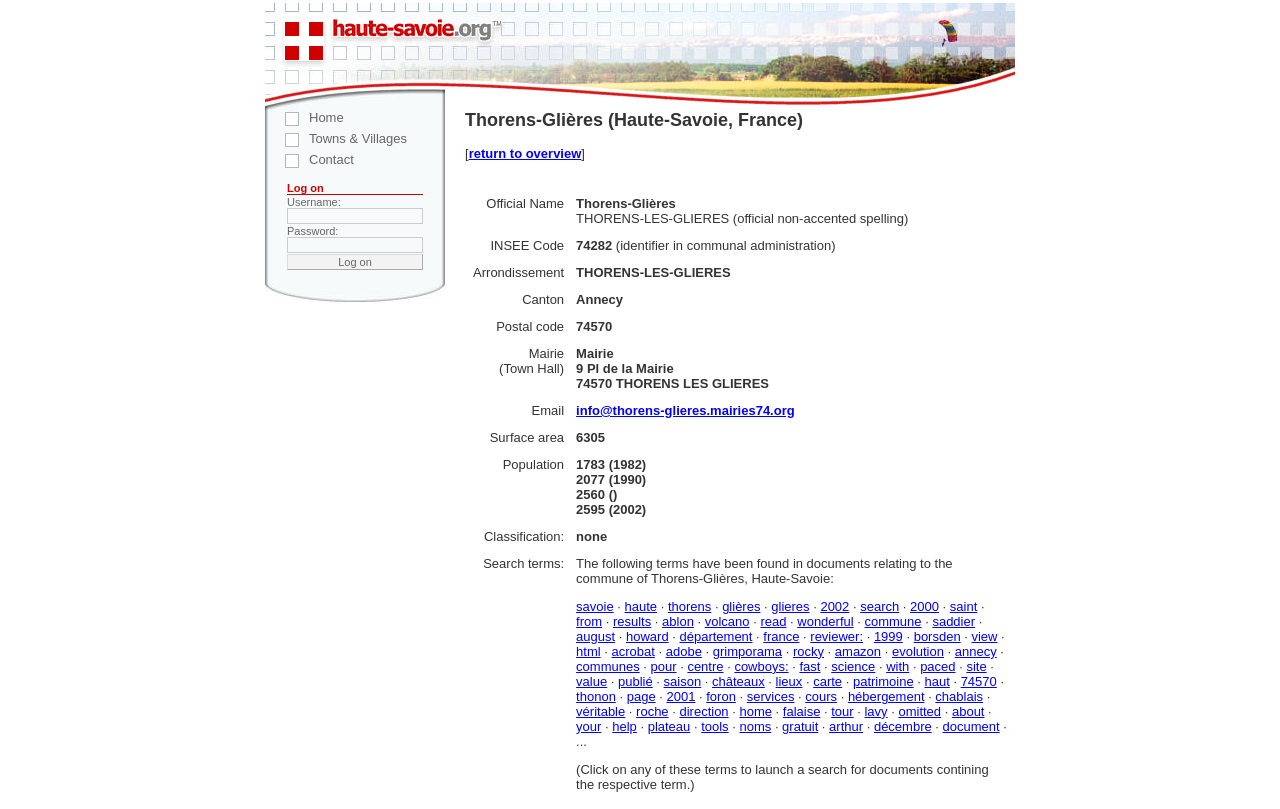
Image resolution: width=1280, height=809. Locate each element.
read (773, 621)
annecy (976, 651)
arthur (846, 726)
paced (937, 666)
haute (641, 606)
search (879, 606)
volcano (727, 621)
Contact (309, 159)
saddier (953, 621)
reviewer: (836, 636)
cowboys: (761, 666)
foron (721, 696)
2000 (924, 606)
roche (652, 711)
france (781, 636)
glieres (790, 606)
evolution (918, 651)
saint (963, 606)
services (771, 696)
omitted (919, 711)
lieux (789, 681)
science (853, 666)
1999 (888, 636)
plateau (669, 726)
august (595, 636)
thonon (596, 696)
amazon (858, 651)
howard (647, 636)
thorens (689, 606)
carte (827, 681)
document (971, 726)
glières (741, 606)
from (589, 621)
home (755, 711)
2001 (680, 696)
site (976, 666)
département (715, 636)
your (588, 726)
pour (664, 666)
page (641, 696)
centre (705, 666)
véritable (600, 711)
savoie (595, 606)
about (968, 711)
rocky (808, 651)
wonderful (825, 621)
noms (755, 726)
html (588, 651)
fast (809, 666)
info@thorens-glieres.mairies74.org (685, 410)
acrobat (633, 651)
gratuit (800, 726)
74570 (979, 681)
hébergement (886, 696)
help (624, 726)
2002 (834, 606)
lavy (875, 711)
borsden (937, 636)
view (984, 636)
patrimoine (883, 681)
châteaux (738, 681)
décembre (903, 726)
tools (714, 726)
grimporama (747, 651)
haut (936, 681)
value (591, 681)
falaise (802, 711)
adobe (684, 651)
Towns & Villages (336, 138)
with (897, 666)
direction (703, 711)
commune (892, 621)
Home (304, 117)
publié (635, 681)
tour (842, 711)
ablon (678, 621)
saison (683, 681)
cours (821, 696)
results (632, 621)
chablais (959, 696)
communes (608, 666)
